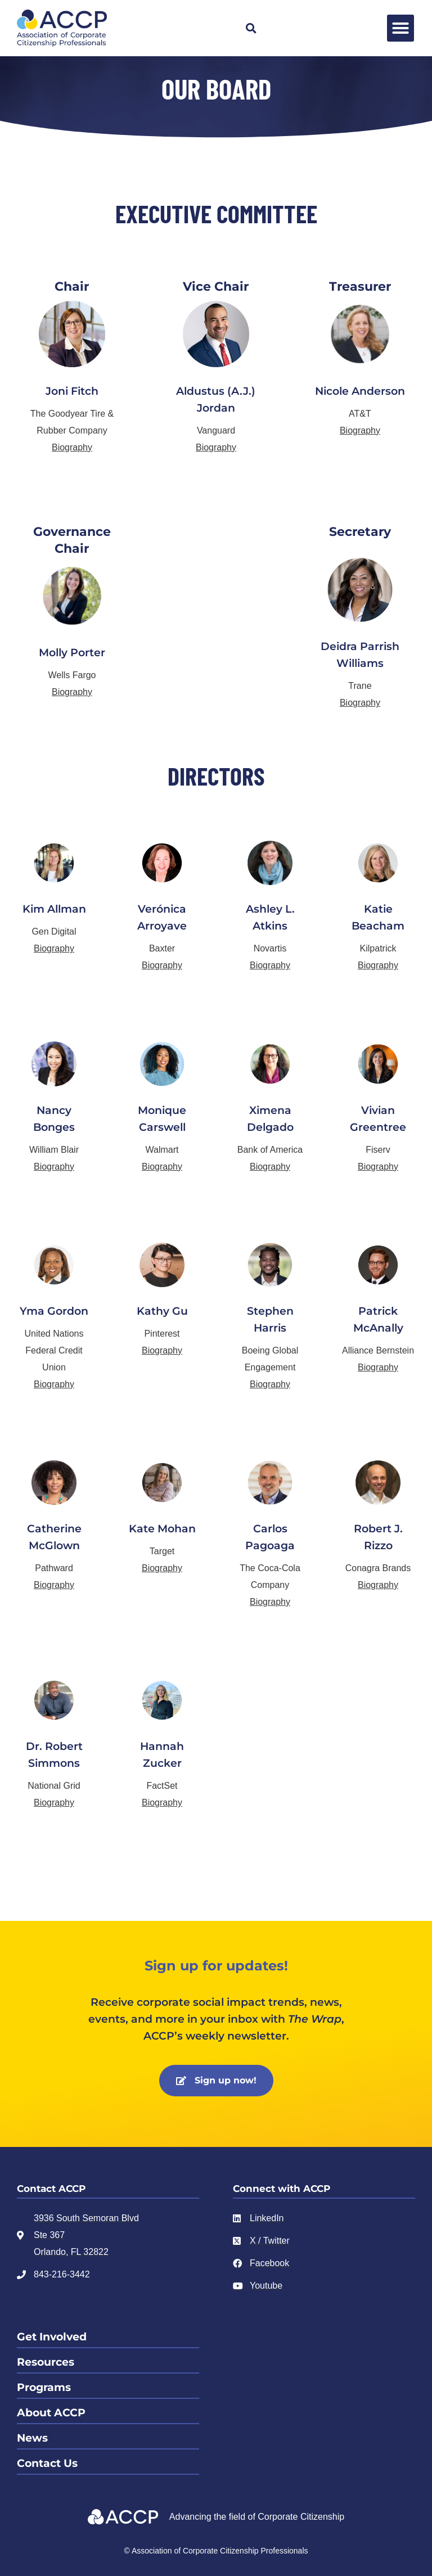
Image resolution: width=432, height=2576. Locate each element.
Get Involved (52, 2336)
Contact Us (47, 2463)
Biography (72, 447)
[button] (251, 28)
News (32, 2437)
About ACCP (51, 2412)
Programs (44, 2387)
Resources (45, 2362)
